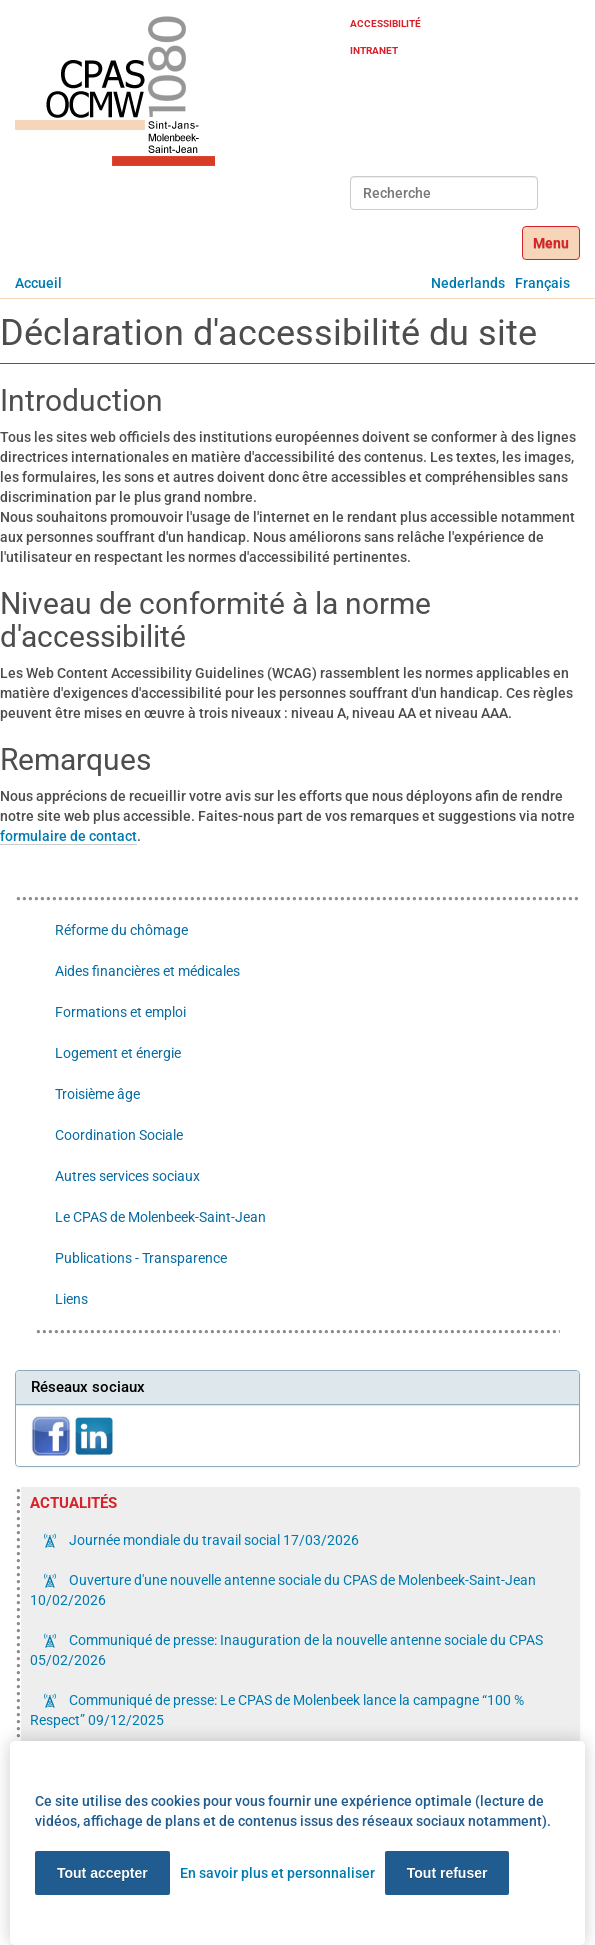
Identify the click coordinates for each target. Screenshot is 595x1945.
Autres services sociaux (127, 1176)
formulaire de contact (68, 836)
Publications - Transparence (141, 1258)
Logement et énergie (118, 1053)
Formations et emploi (120, 1012)
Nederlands (468, 283)
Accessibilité (385, 23)
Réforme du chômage (121, 930)
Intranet (374, 50)
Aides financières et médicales (147, 971)
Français (542, 283)
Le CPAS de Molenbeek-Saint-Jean (160, 1217)
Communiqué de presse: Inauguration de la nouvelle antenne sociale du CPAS (286, 1650)
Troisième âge (97, 1094)
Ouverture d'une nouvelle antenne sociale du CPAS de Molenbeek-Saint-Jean (283, 1590)
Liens (71, 1299)
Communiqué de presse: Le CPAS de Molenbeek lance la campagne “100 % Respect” (277, 1710)
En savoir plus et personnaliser (277, 1873)
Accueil (38, 283)
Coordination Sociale (119, 1135)
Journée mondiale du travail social (212, 1540)
